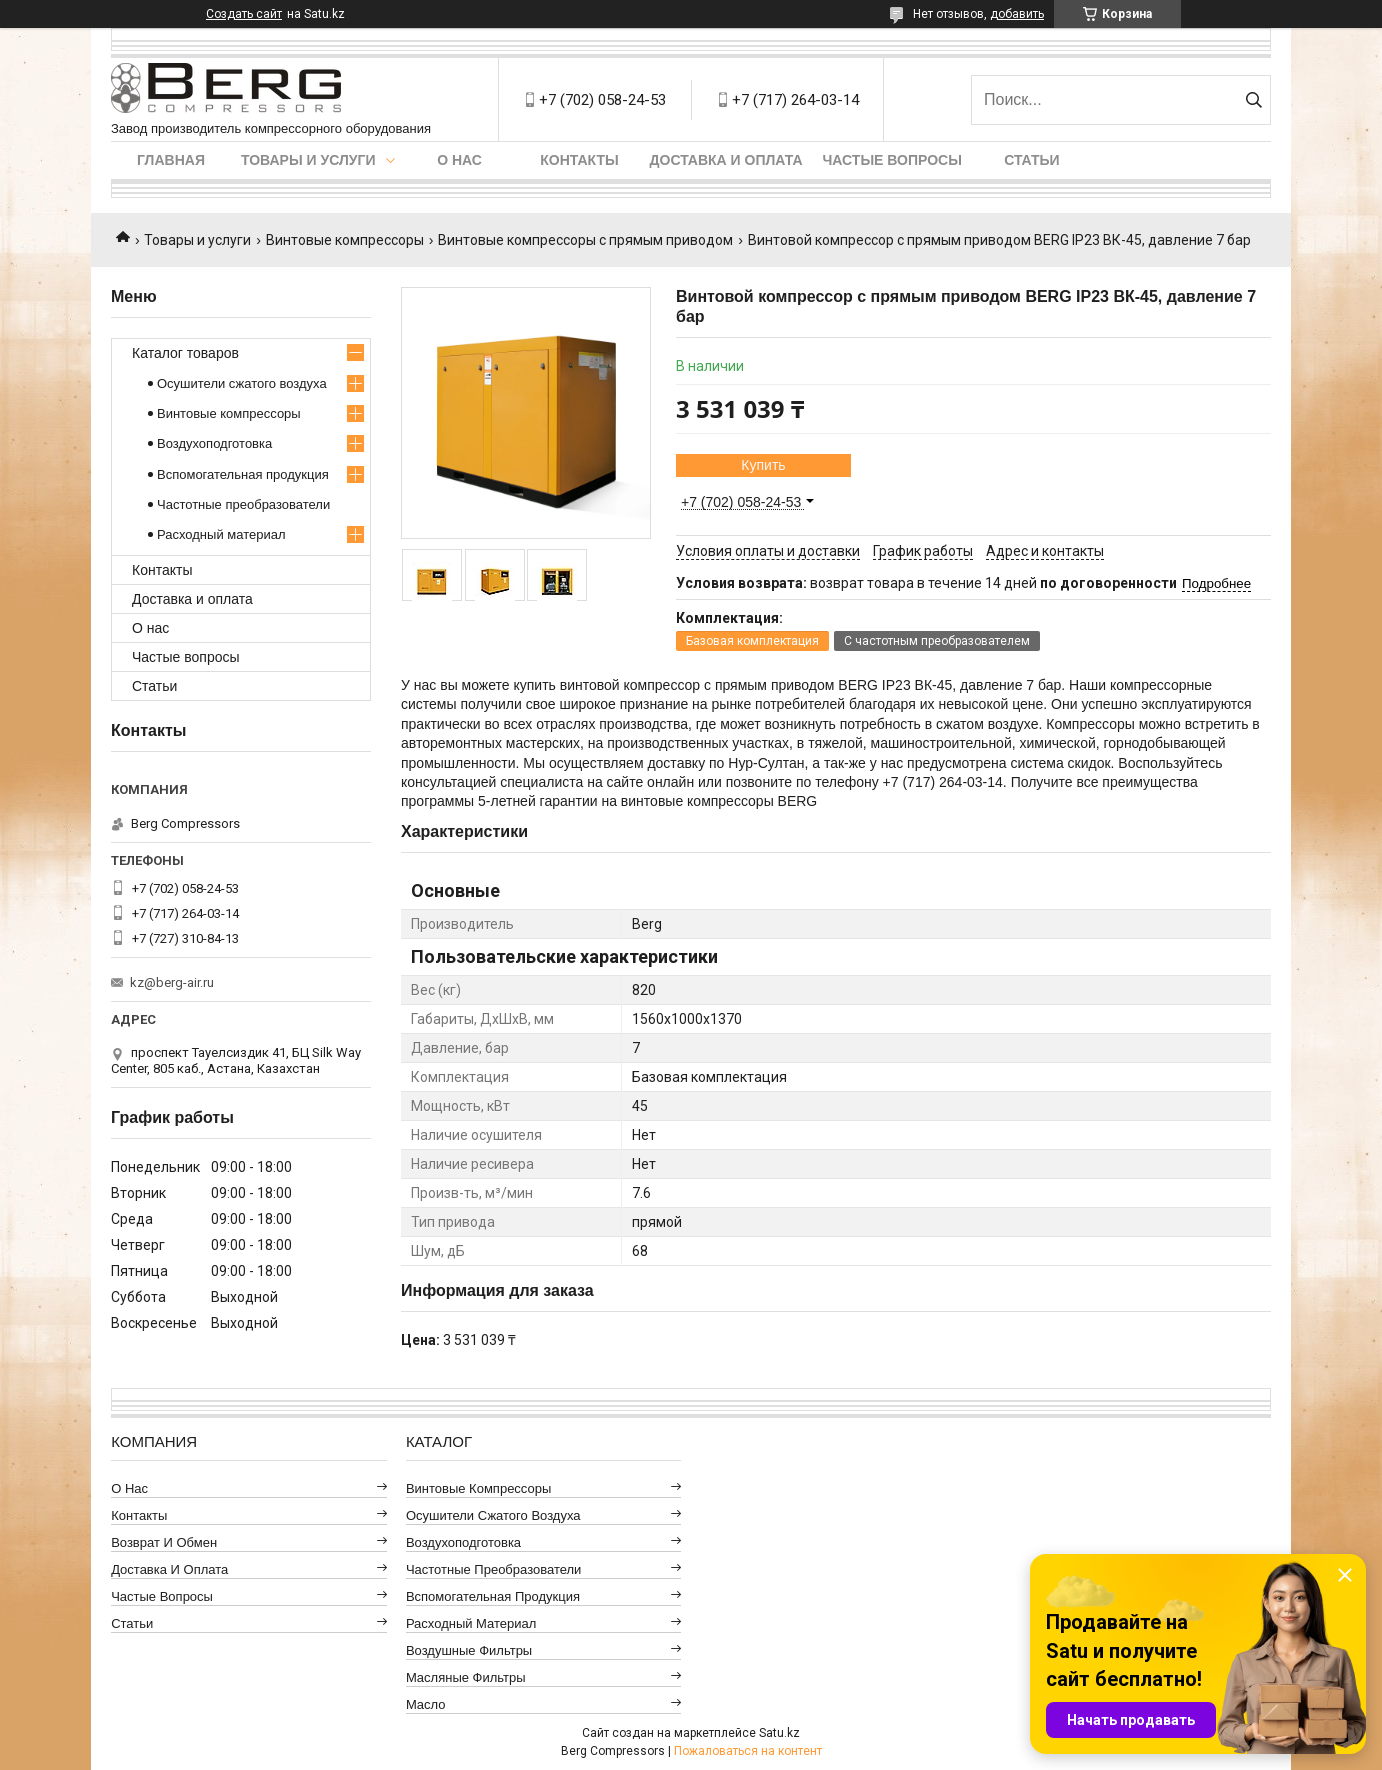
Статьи (1032, 160)
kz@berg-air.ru (172, 982)
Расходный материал (221, 534)
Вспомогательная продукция (243, 474)
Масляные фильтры (466, 1677)
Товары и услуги (308, 160)
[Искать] (1253, 100)
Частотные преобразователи (243, 504)
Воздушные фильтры (469, 1650)
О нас (459, 160)
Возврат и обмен (164, 1542)
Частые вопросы (892, 160)
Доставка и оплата (726, 160)
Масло (426, 1704)
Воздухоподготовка (214, 443)
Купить (763, 465)
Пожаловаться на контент (748, 1751)
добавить (1017, 14)
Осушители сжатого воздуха (242, 383)
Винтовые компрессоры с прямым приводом (585, 240)
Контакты (579, 160)
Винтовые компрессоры (345, 240)
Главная (171, 160)
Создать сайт (244, 14)
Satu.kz (779, 1733)
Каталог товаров (185, 353)
